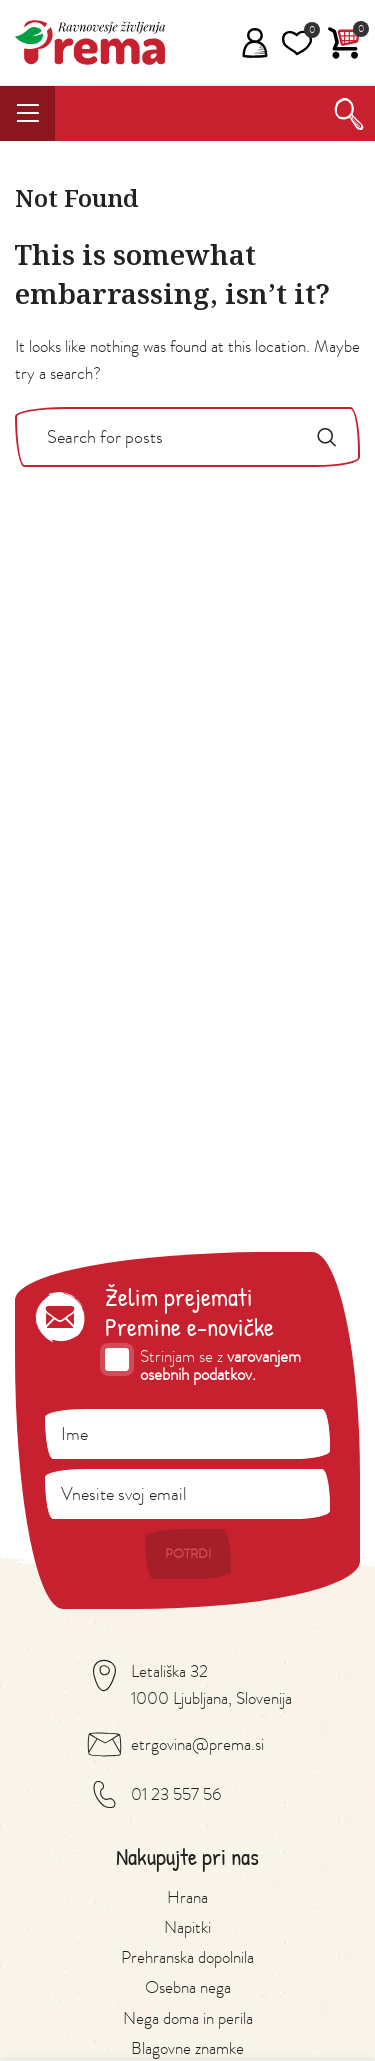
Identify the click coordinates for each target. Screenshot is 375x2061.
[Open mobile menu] (32, 114)
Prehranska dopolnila (187, 1957)
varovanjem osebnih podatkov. (220, 1365)
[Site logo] (90, 40)
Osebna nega (188, 1987)
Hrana (187, 1897)
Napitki (187, 1927)
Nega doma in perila (188, 2018)
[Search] (349, 114)
